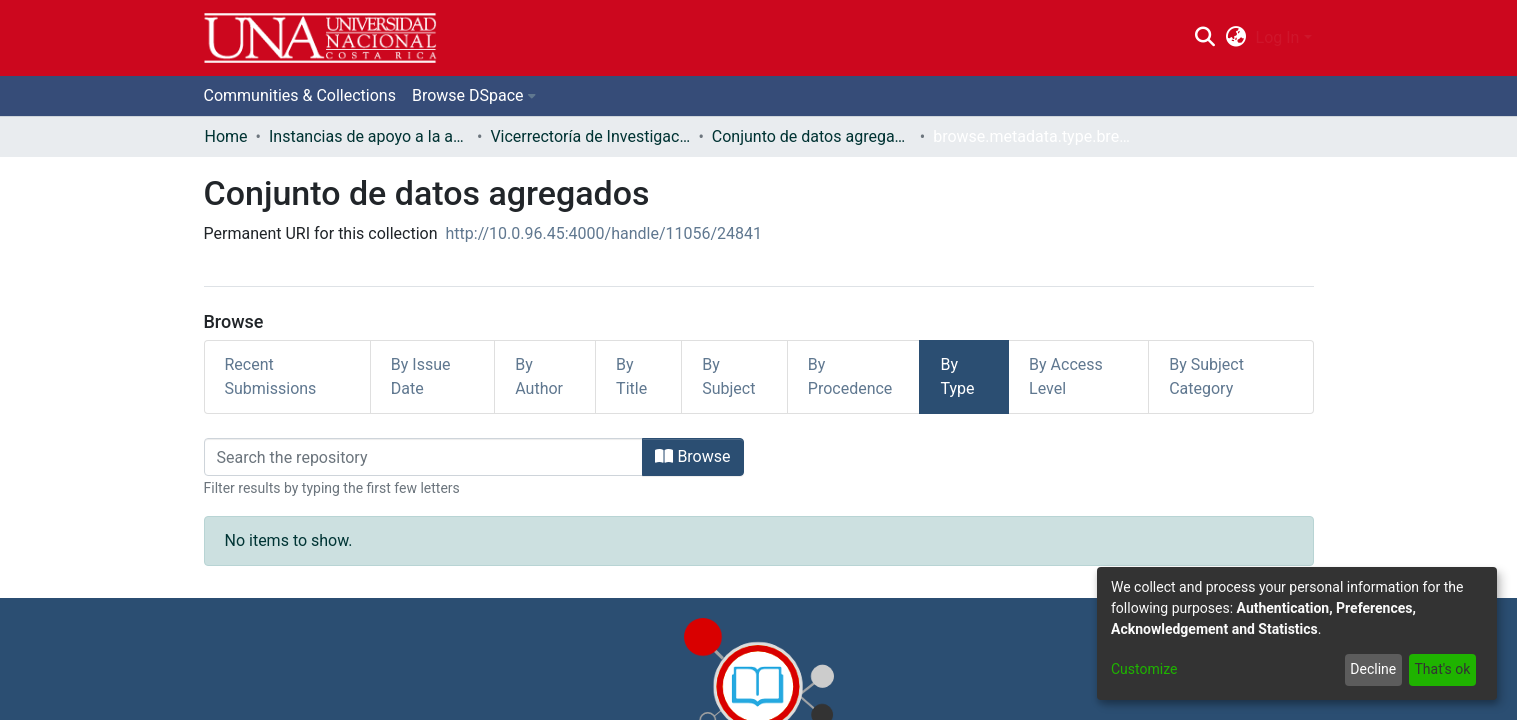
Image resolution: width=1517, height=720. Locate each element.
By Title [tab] (631, 376)
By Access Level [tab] (1066, 376)
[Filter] (424, 457)
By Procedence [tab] (850, 376)
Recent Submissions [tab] (271, 376)
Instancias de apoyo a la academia (369, 136)
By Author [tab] (539, 376)
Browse (692, 456)
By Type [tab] (957, 376)
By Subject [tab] (728, 376)
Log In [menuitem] (1278, 37)
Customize (1144, 669)
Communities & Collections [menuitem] (300, 95)
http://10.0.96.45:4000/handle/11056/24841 (604, 233)
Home (226, 136)
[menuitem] (1235, 38)
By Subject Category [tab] (1206, 376)
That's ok (1442, 669)
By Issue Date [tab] (421, 376)
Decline (1373, 669)
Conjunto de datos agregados (812, 136)
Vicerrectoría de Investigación (590, 136)
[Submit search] (1205, 38)
